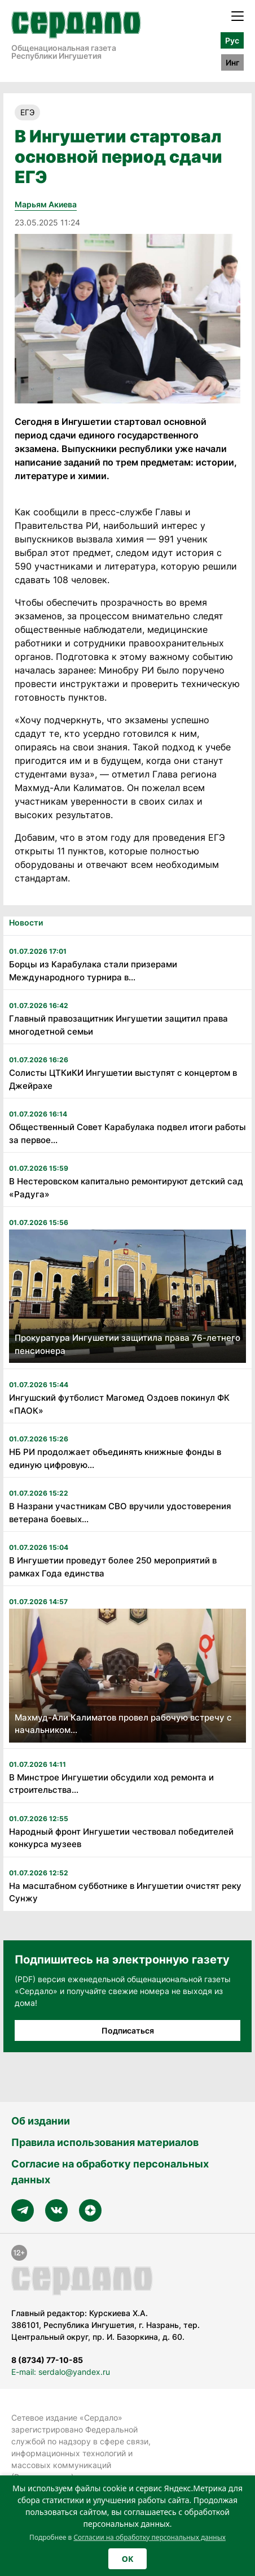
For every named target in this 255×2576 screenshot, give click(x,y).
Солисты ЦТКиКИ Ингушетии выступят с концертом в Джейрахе (123, 1079)
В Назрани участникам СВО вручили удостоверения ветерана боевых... (120, 1512)
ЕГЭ (27, 112)
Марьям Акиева (46, 204)
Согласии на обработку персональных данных (149, 2537)
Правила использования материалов (105, 2142)
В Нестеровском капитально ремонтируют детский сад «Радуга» (126, 1188)
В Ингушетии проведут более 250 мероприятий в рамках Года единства (113, 1567)
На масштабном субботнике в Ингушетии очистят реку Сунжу (125, 1892)
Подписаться (128, 2030)
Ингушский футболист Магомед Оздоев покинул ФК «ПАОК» (119, 1404)
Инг (232, 62)
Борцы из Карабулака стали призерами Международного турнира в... (93, 971)
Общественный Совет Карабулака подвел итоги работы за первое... (127, 1133)
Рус (232, 40)
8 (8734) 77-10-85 (47, 2360)
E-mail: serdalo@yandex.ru (60, 2372)
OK (127, 2558)
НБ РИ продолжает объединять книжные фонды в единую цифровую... (115, 1458)
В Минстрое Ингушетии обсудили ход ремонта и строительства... (111, 1784)
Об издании (40, 2121)
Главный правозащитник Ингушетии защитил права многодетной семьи (118, 1025)
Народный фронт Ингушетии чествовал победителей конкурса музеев (121, 1838)
